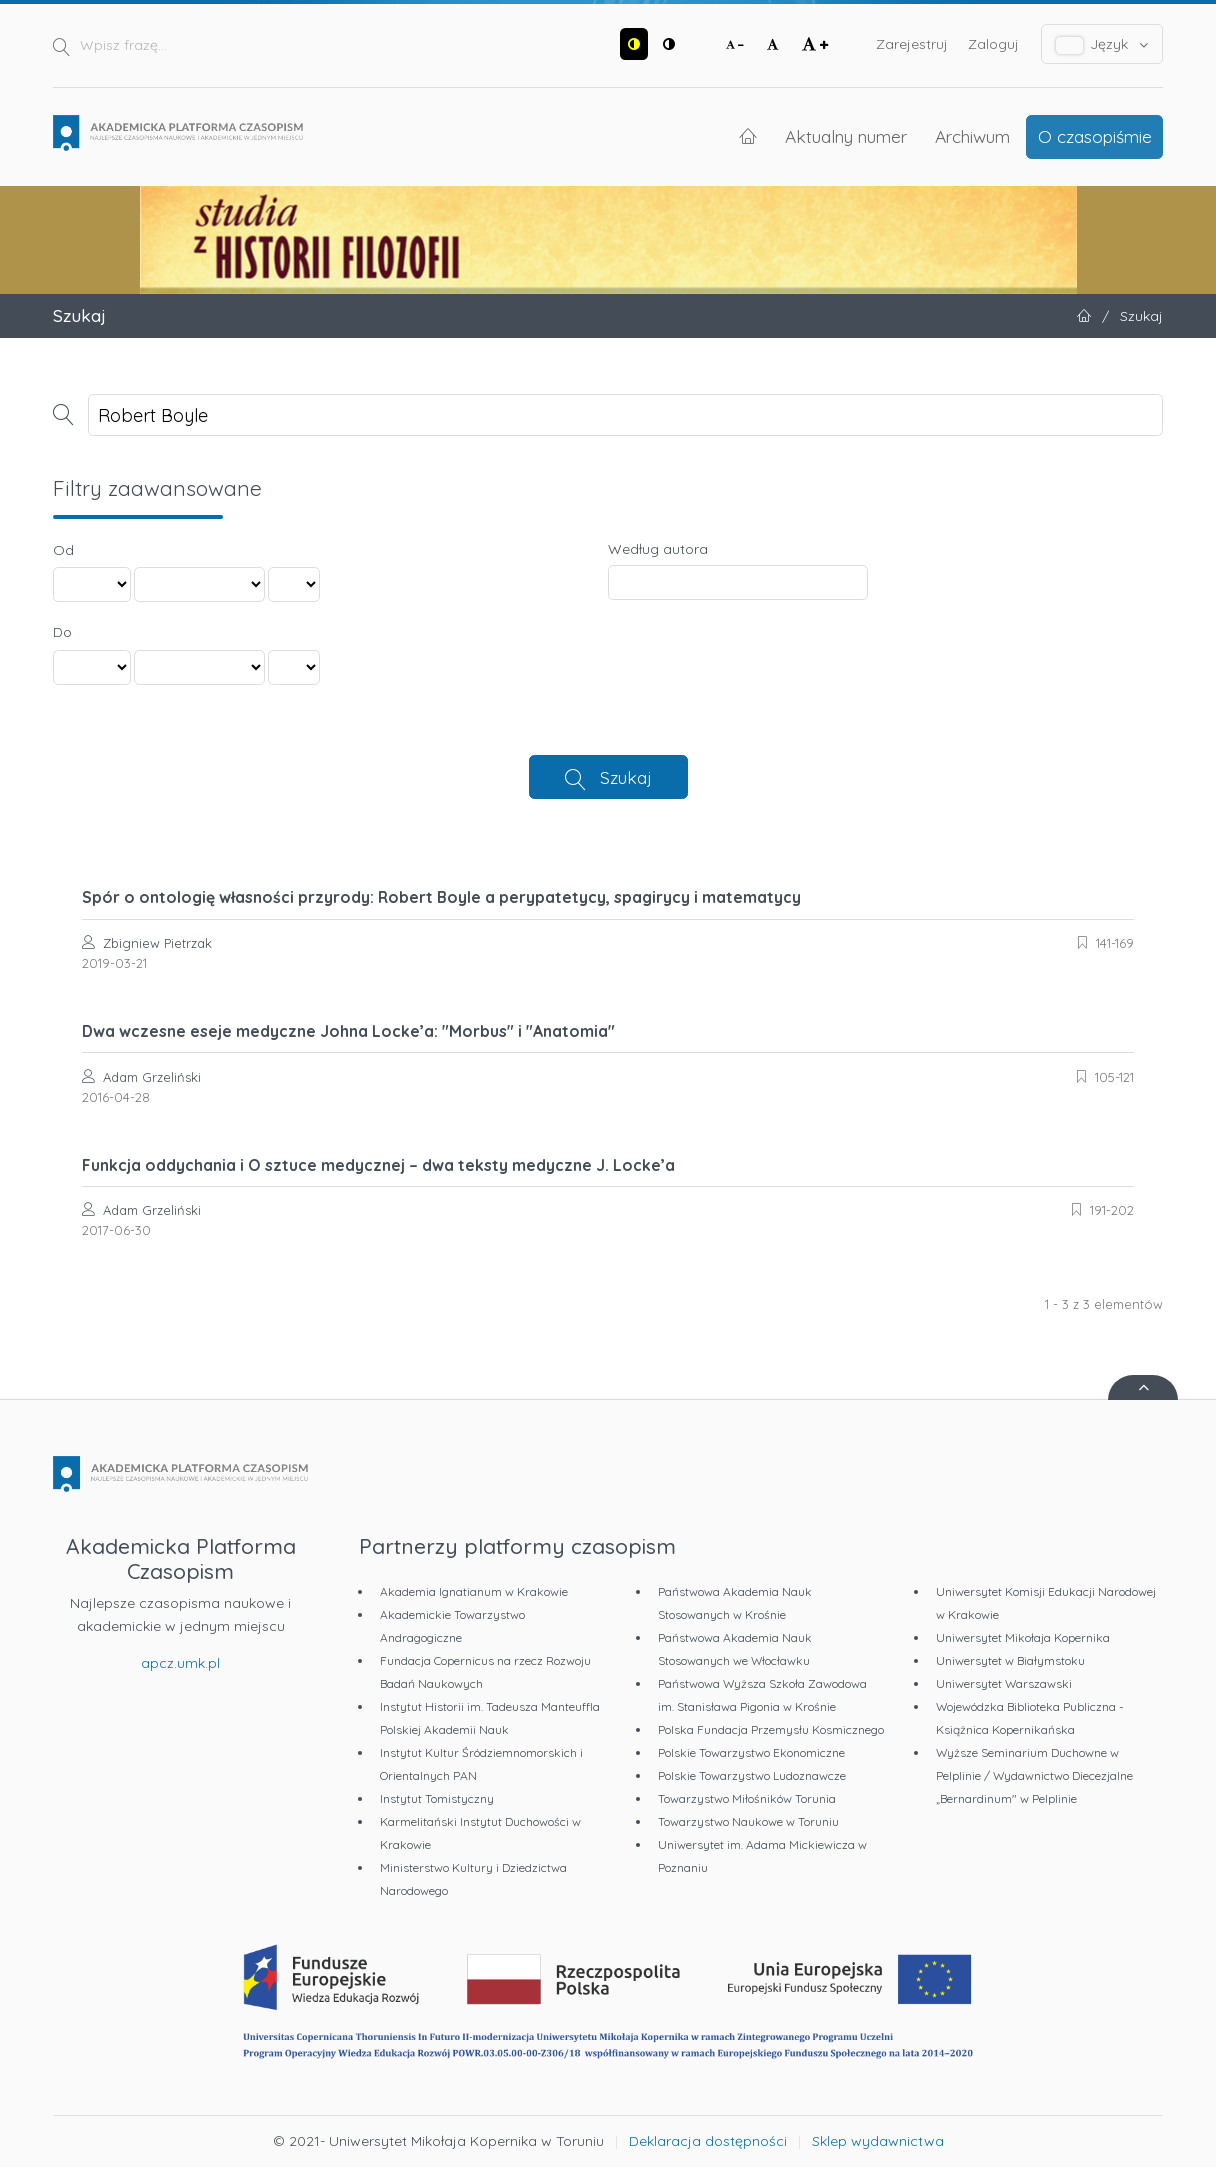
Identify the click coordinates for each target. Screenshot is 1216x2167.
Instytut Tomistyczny (437, 1798)
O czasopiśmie (1095, 136)
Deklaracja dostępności (708, 2141)
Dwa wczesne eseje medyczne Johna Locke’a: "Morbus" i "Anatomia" (348, 1031)
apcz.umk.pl (180, 1663)
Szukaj (626, 777)
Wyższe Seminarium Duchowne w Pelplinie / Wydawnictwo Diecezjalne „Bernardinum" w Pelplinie (1034, 1775)
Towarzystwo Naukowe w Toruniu (748, 1821)
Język (1102, 44)
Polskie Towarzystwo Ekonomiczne (751, 1752)
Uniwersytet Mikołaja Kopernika (1023, 1637)
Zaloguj (993, 44)
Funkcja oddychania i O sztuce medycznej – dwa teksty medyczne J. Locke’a (378, 1165)
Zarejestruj (912, 44)
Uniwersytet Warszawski (1004, 1683)
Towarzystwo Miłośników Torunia (747, 1798)
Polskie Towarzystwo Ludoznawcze (752, 1775)
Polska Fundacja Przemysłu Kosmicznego (771, 1729)
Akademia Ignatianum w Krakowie (474, 1591)
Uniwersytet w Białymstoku (1010, 1660)
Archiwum (972, 136)
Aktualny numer (846, 136)
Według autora (658, 549)
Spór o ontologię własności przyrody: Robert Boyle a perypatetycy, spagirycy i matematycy (441, 897)
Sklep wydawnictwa (878, 2141)
